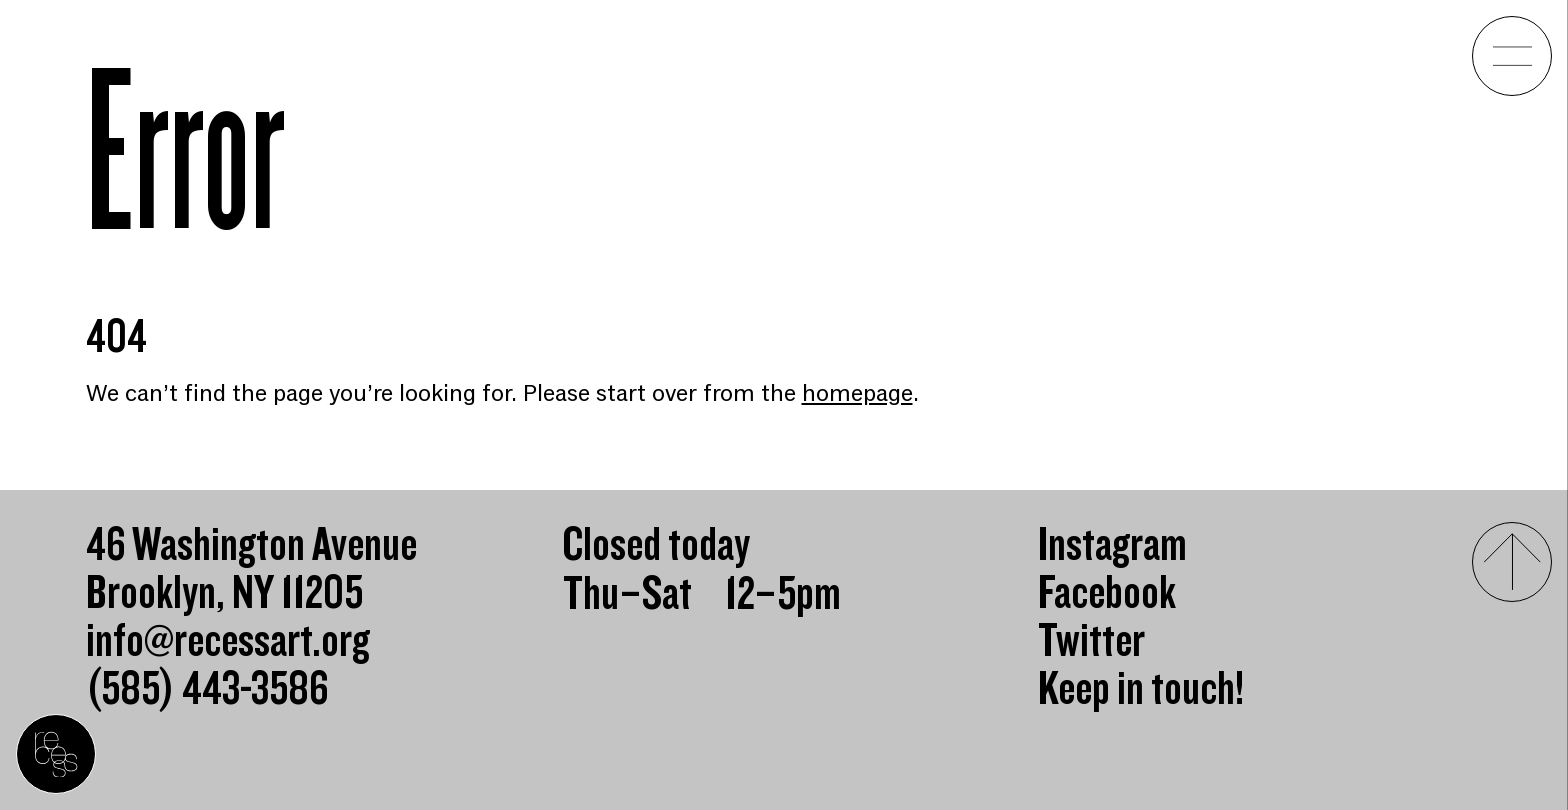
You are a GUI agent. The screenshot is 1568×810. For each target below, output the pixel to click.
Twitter (1091, 642)
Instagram (1112, 546)
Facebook (1107, 594)
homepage (857, 393)
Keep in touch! (1141, 690)
